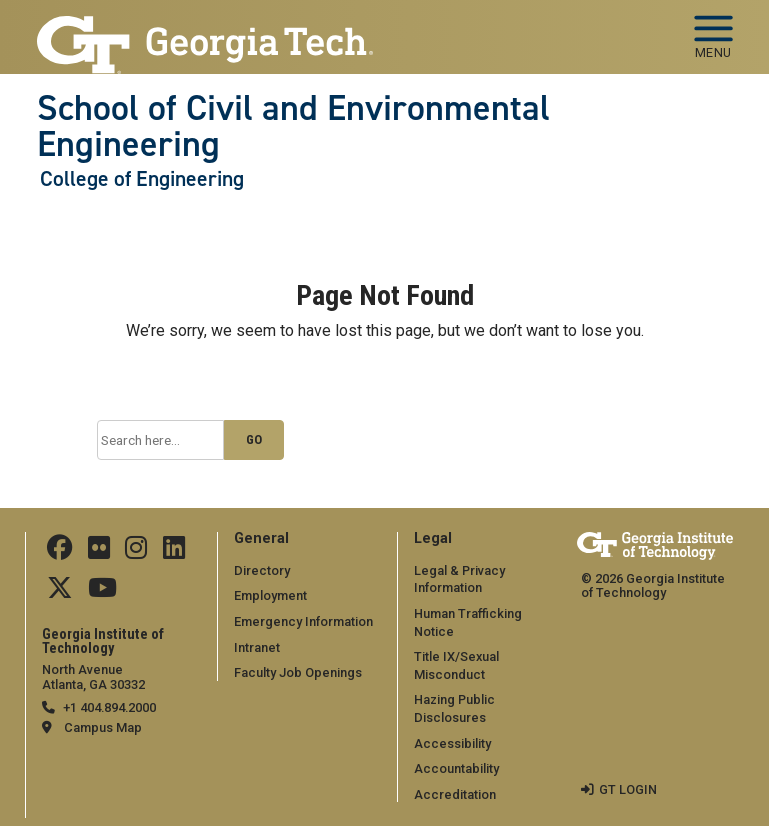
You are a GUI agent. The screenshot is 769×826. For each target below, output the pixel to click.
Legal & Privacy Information (459, 579)
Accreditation (455, 794)
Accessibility (452, 743)
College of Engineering (142, 179)
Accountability (456, 768)
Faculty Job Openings (298, 672)
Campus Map (103, 727)
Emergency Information (303, 621)
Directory (262, 570)
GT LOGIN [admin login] (628, 789)
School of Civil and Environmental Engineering (293, 126)
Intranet (257, 647)
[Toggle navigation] (713, 30)
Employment (270, 595)
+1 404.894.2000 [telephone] (109, 707)
